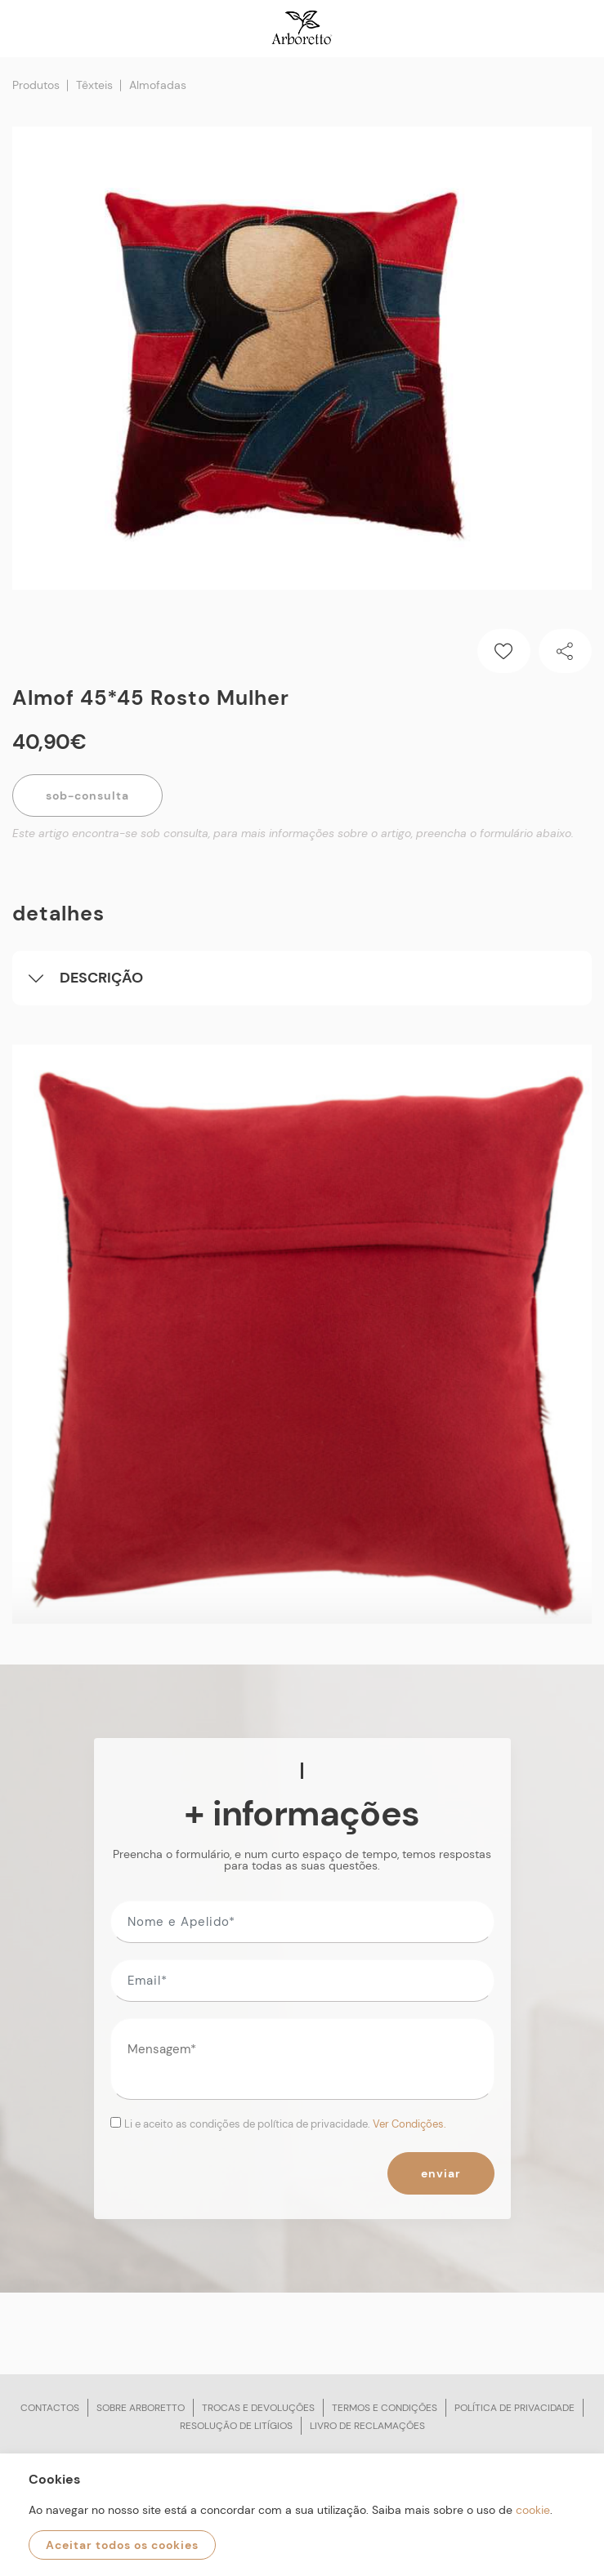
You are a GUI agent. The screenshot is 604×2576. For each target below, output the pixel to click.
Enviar (441, 2173)
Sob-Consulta (87, 795)
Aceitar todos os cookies (122, 2545)
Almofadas (157, 85)
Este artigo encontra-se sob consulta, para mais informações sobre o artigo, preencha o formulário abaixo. (293, 833)
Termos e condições (384, 2407)
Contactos (49, 2407)
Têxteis (94, 85)
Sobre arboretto (140, 2407)
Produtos (36, 85)
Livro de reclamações (367, 2425)
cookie (533, 2509)
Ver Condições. (409, 2124)
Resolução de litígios (236, 2425)
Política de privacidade (514, 2407)
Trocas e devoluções (258, 2407)
